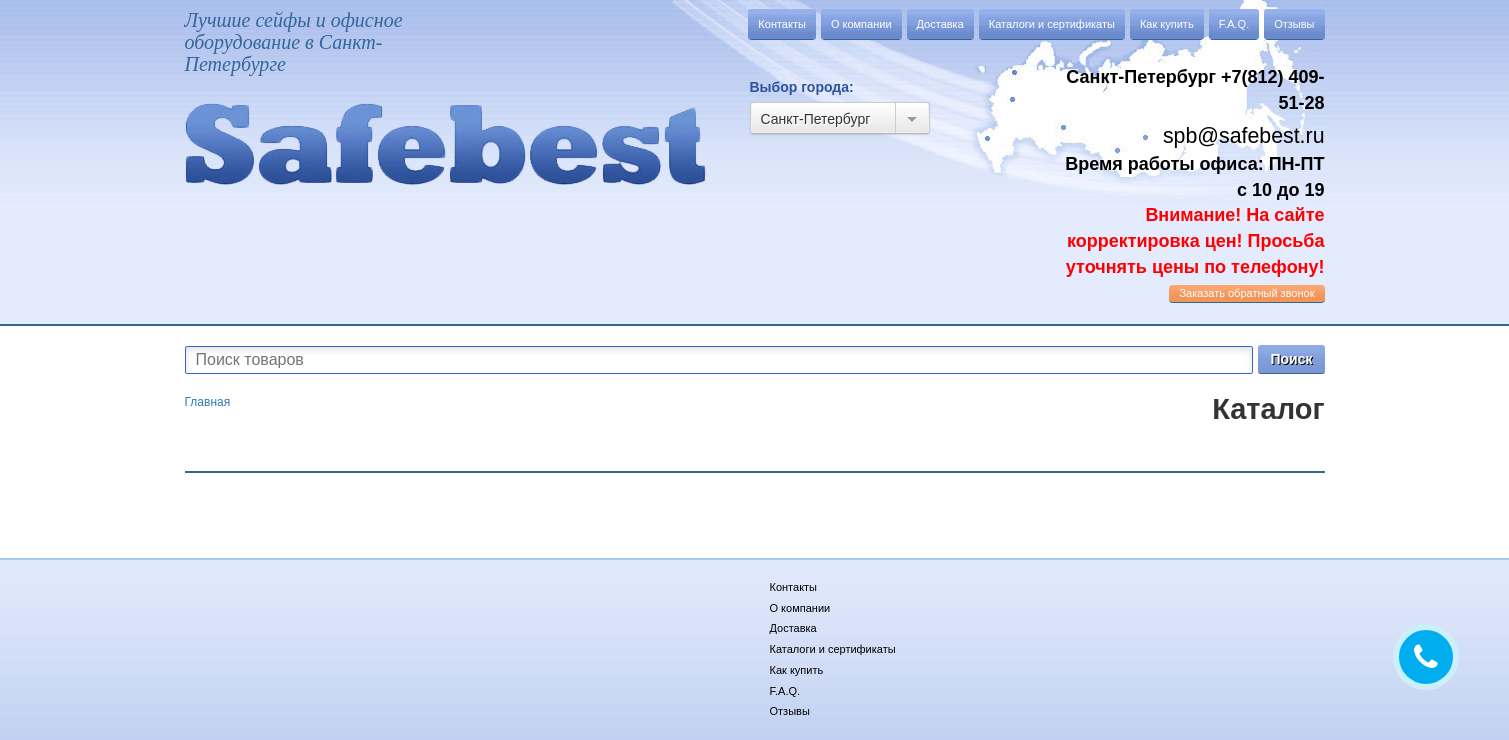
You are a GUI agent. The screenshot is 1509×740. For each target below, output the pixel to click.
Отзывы (1294, 24)
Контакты (782, 24)
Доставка (940, 24)
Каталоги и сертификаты (1052, 24)
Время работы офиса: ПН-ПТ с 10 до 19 (1194, 215)
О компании (861, 24)
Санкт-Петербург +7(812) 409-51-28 (1195, 90)
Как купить (1167, 24)
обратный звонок (1246, 293)
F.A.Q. (1234, 24)
